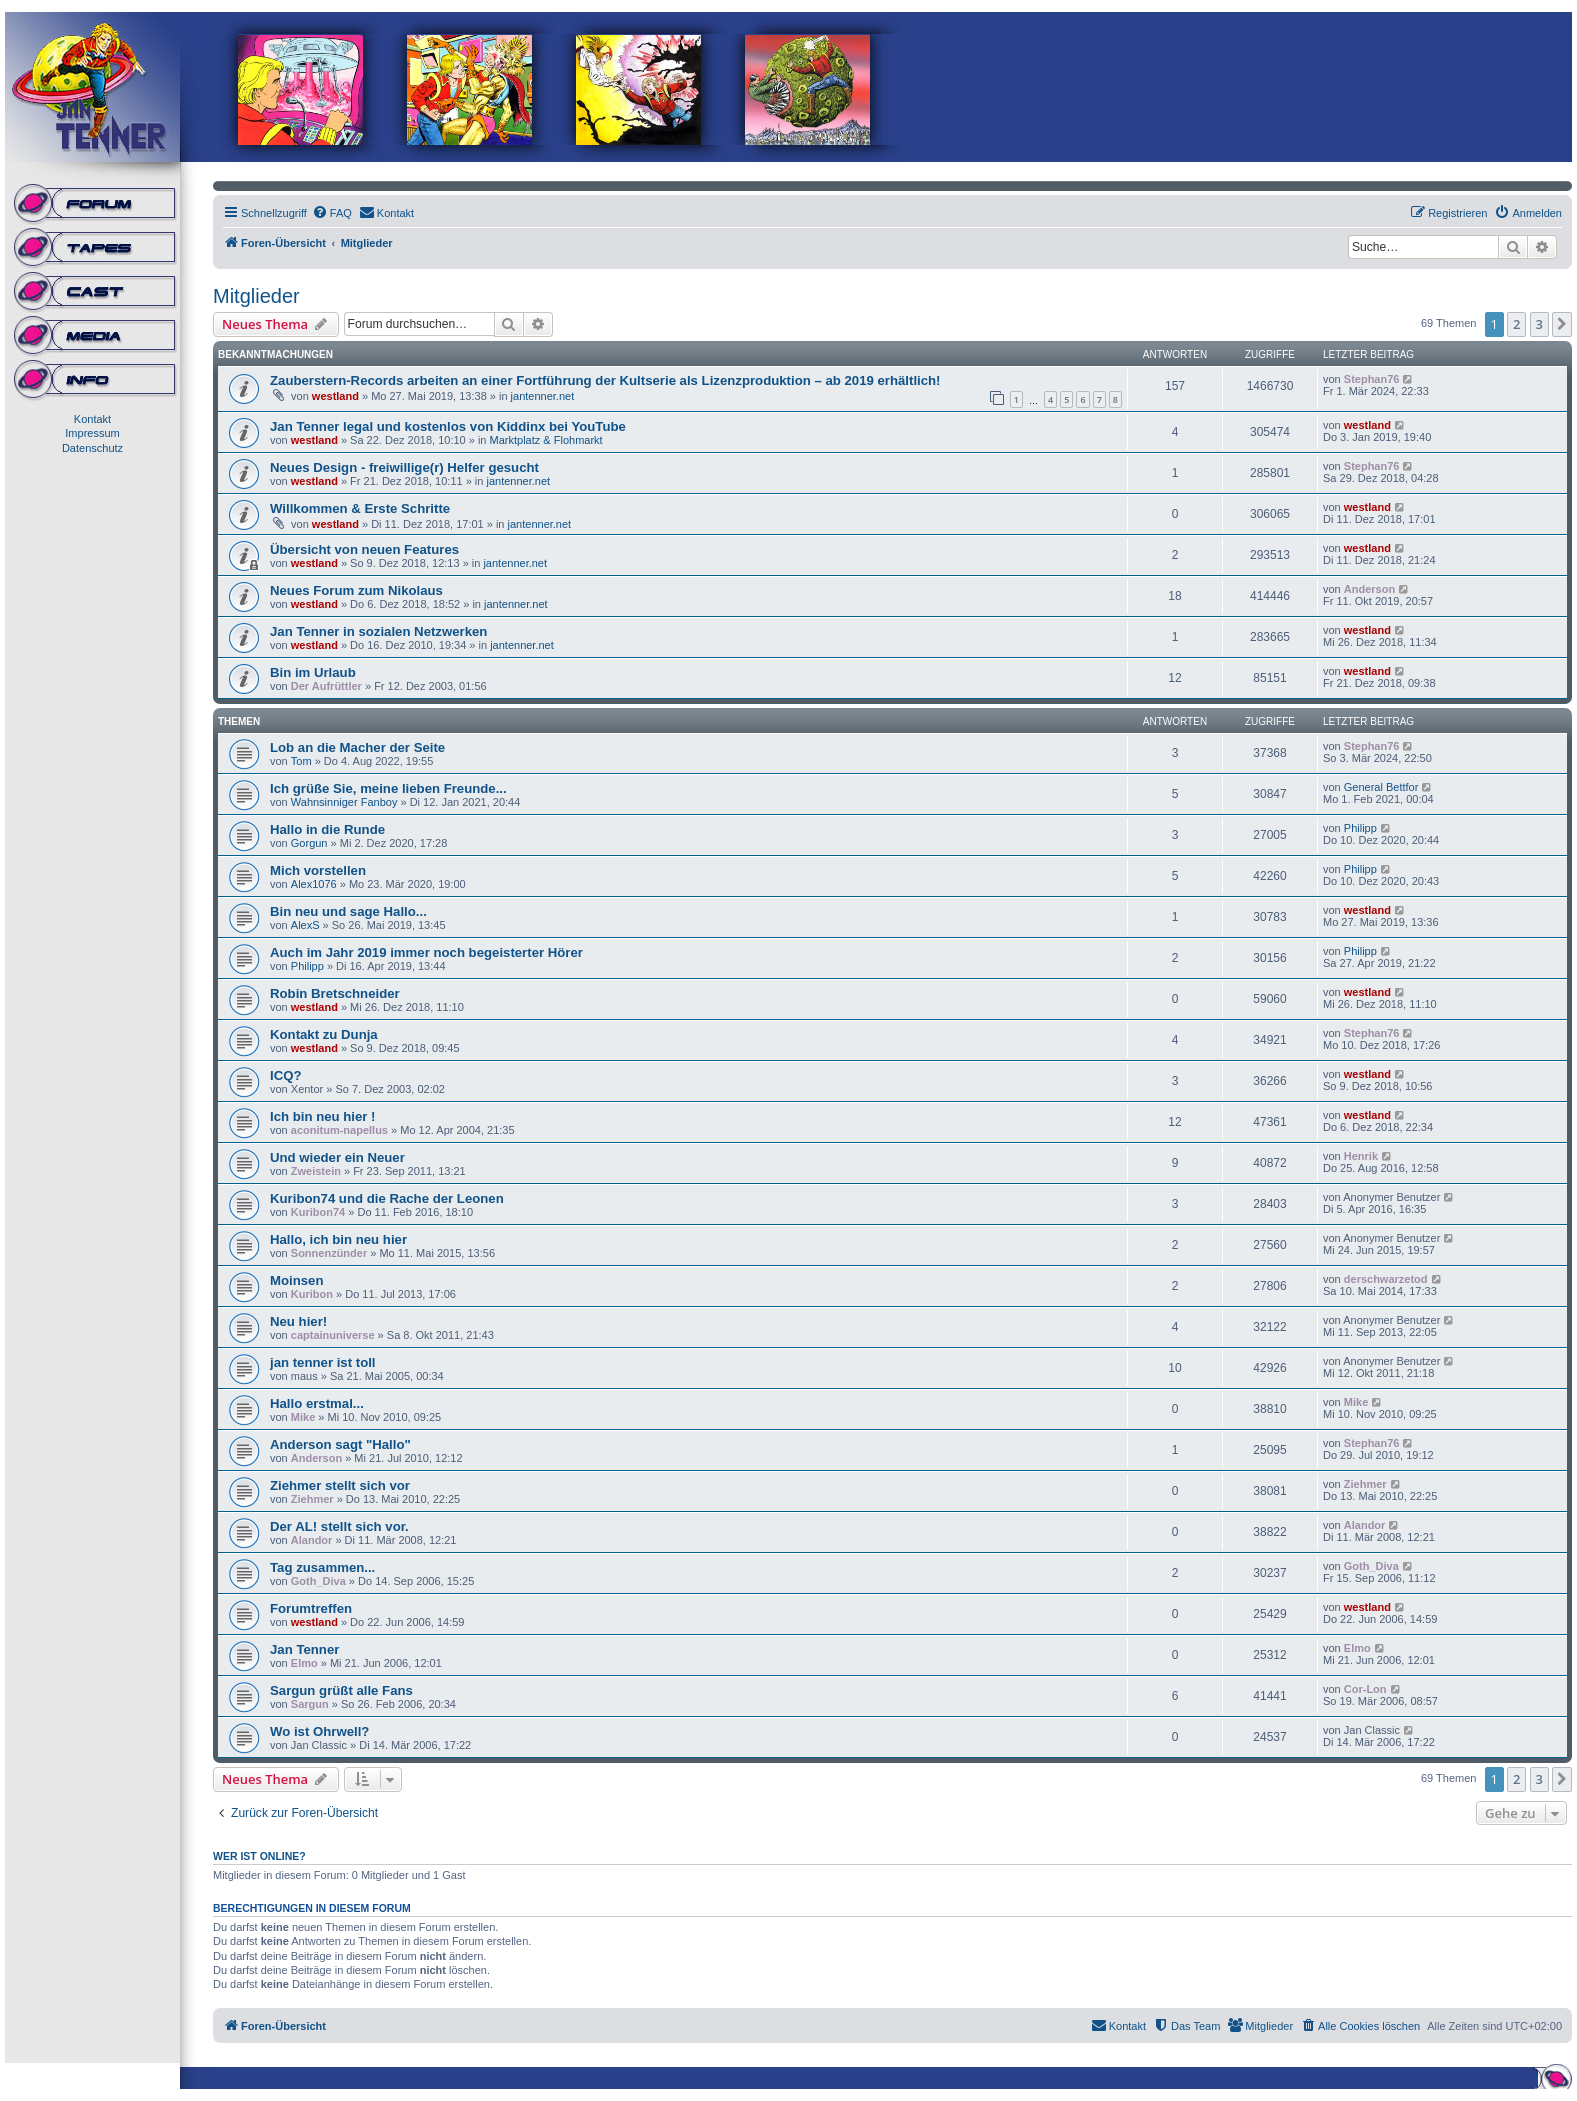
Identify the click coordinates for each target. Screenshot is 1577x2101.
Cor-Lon (1365, 1689)
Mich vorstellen (318, 870)
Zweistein (316, 1171)
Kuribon (312, 1294)
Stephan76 (1372, 379)
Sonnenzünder (329, 1253)
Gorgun (309, 843)
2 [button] (1516, 324)
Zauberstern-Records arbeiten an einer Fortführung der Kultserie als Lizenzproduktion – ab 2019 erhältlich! (605, 380)
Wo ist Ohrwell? (319, 1731)
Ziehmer (312, 1499)
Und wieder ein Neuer (337, 1157)
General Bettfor (1381, 787)
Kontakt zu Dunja (324, 1034)
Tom (301, 761)
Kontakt (92, 419)
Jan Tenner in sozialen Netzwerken (378, 631)
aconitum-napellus (339, 1130)
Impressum (92, 433)
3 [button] (1539, 324)
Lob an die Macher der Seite (357, 747)
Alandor (312, 1540)
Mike (303, 1417)
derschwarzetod (1386, 1279)
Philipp (1360, 828)
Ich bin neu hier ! (323, 1116)
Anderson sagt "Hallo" (340, 1444)
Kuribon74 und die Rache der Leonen (387, 1198)
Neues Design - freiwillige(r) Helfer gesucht (404, 467)
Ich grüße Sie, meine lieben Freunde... (388, 788)
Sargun (310, 1704)
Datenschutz (92, 448)
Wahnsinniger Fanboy (344, 802)
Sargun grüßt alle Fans (341, 1690)
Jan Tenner (304, 1649)
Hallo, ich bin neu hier (338, 1239)
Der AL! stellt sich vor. (339, 1526)
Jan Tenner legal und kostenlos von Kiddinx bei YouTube (448, 426)
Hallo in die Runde (327, 829)
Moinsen (296, 1280)
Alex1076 (314, 884)
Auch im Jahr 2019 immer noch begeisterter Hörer (426, 952)
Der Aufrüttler (326, 686)
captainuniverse (333, 1335)
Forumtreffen (311, 1608)
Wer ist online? (259, 1856)
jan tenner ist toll (323, 1362)
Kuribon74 (318, 1212)
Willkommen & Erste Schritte (360, 508)
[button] (1562, 324)
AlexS (305, 925)
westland (335, 396)
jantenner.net (543, 396)
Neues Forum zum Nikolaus (356, 590)
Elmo (304, 1663)
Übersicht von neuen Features (364, 549)
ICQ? (286, 1075)
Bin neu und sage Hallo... (348, 911)
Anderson (1369, 589)
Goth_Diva (318, 1581)
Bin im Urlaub (313, 672)
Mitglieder (256, 296)
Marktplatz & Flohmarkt (546, 440)
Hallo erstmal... (317, 1403)
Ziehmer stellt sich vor (340, 1485)
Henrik (1361, 1156)
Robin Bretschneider (335, 993)
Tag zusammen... (322, 1567)
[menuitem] (332, 213)
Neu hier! (298, 1321)
